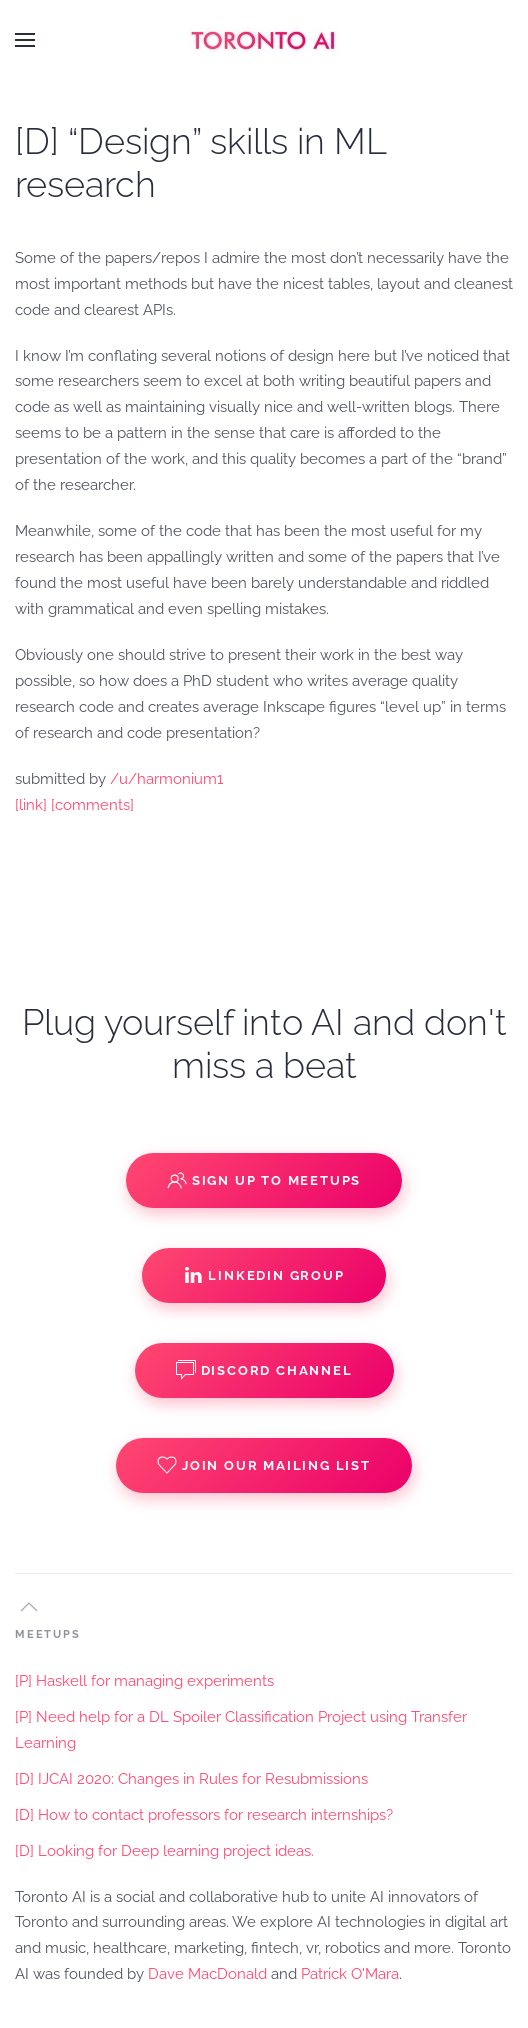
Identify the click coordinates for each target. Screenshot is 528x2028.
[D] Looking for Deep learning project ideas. (164, 1851)
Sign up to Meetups (264, 1180)
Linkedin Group (263, 1275)
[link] (31, 805)
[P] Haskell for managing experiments (144, 1681)
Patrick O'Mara (350, 1974)
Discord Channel (264, 1370)
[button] (25, 40)
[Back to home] (264, 40)
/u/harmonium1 (166, 779)
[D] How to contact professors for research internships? (204, 1815)
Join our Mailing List (264, 1465)
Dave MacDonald (207, 1974)
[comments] (92, 805)
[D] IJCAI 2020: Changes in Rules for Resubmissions (191, 1779)
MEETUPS (48, 1634)
